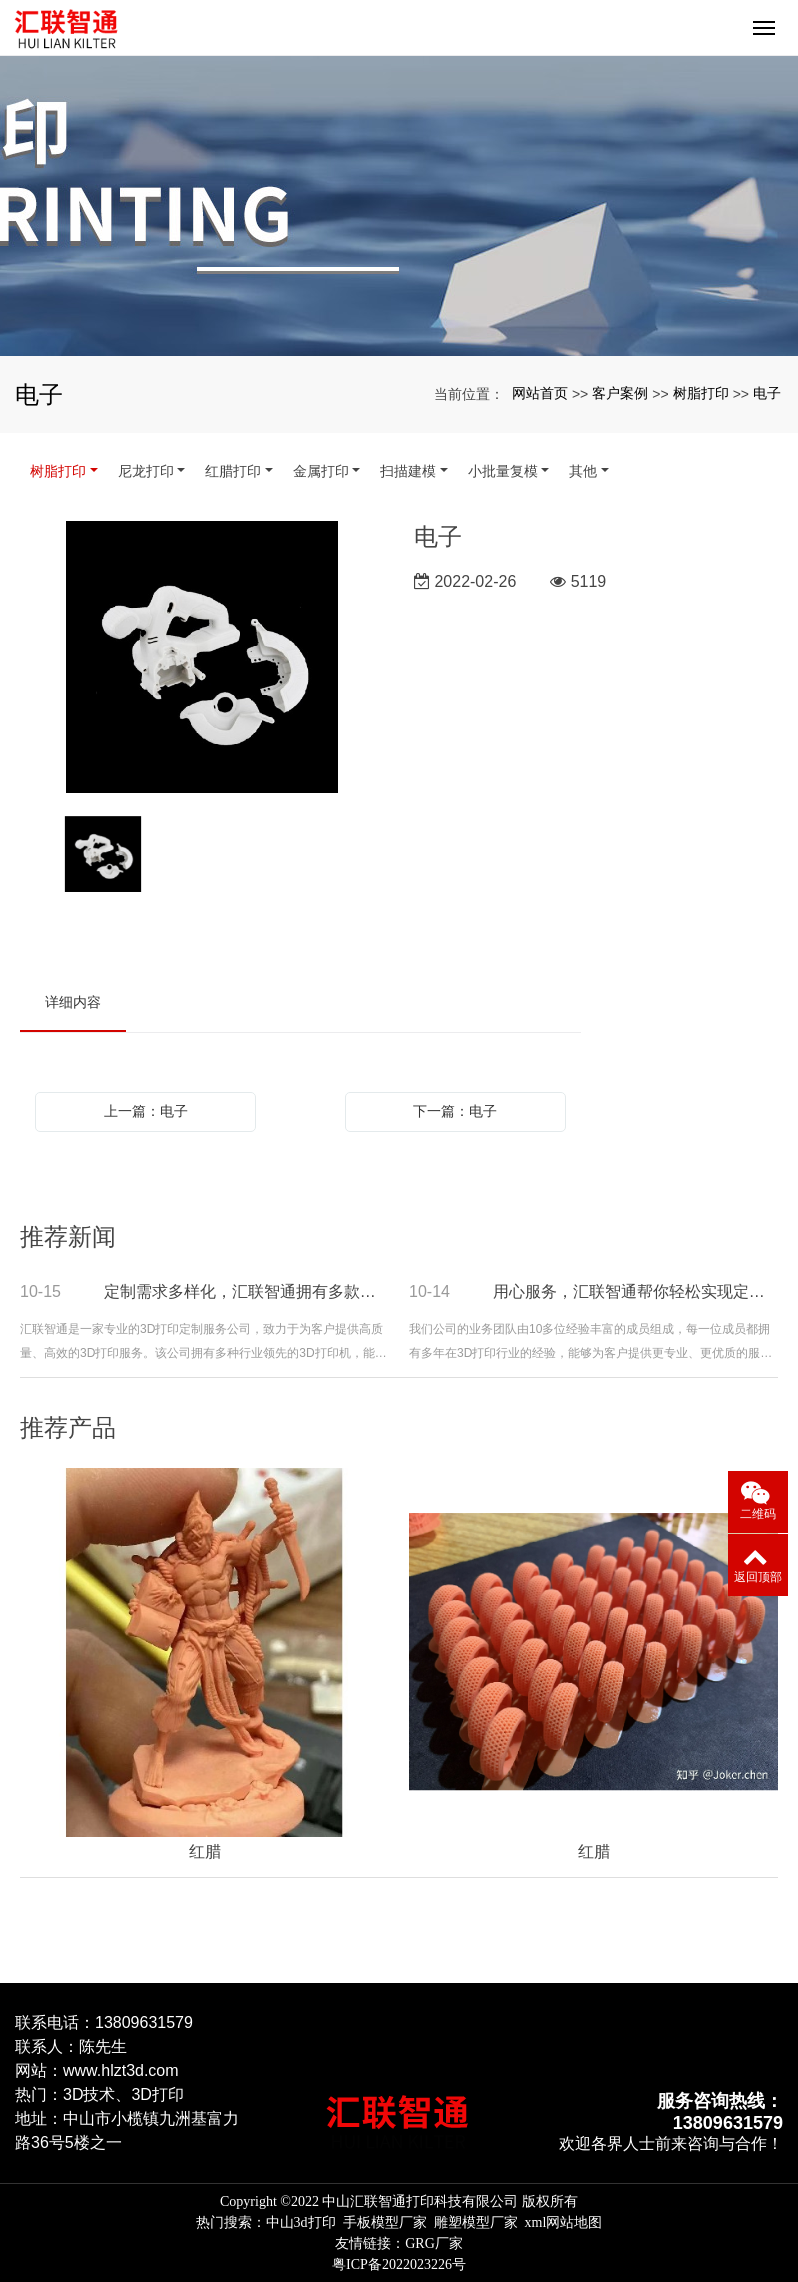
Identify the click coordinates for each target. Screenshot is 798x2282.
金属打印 (321, 471)
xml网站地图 (564, 2222)
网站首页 (540, 393)
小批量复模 (503, 471)
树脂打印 (701, 393)
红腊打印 (233, 471)
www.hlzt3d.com (121, 2070)
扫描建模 (408, 471)
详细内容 (73, 1002)
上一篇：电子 (146, 1111)
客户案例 (620, 393)
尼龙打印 (146, 471)
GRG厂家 (434, 2243)
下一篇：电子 (455, 1111)
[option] (202, 658)
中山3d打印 (301, 2222)
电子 (767, 393)
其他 (583, 471)
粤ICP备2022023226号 (399, 2264)
